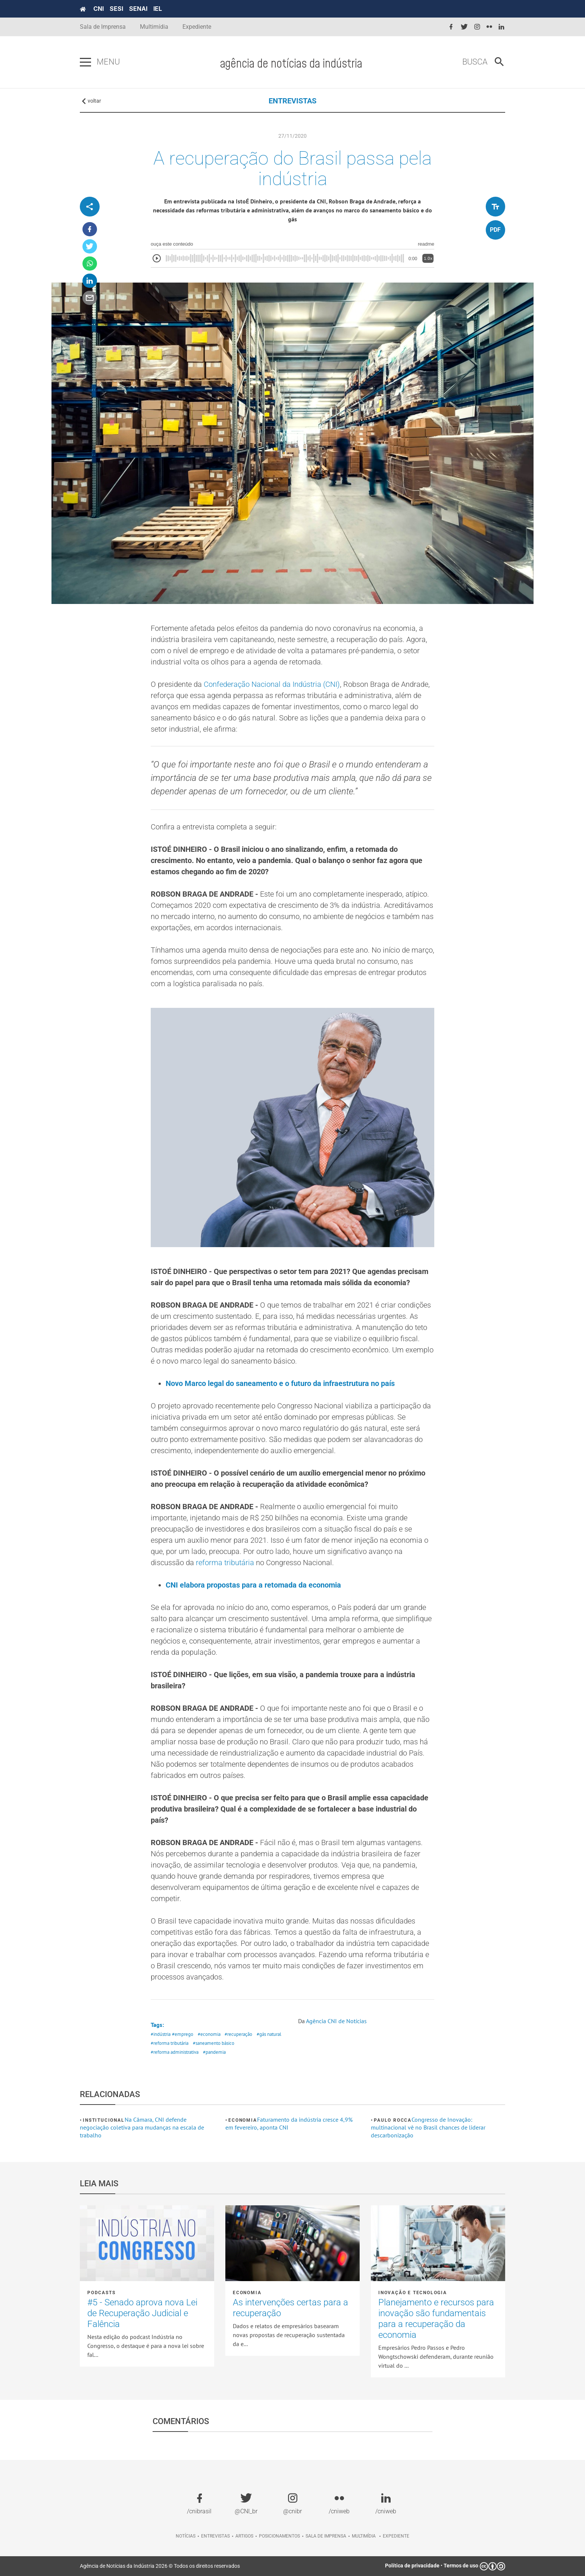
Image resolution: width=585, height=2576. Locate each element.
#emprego (182, 2034)
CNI (98, 9)
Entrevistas (215, 2536)
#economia (209, 2034)
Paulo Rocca (393, 2120)
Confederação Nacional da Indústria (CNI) (272, 684)
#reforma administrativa (174, 2052)
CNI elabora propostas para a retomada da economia (253, 1584)
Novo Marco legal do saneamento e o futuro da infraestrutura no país (280, 1383)
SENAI (138, 9)
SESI (116, 9)
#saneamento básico (213, 2043)
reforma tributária (225, 1562)
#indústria (161, 2034)
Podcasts (101, 2292)
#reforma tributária (169, 2043)
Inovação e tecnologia (412, 2292)
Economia (242, 2120)
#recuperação (238, 2034)
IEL (157, 9)
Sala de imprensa (326, 2536)
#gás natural (269, 2034)
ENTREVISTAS (292, 100)
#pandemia (214, 2052)
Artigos (244, 2536)
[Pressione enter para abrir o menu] (85, 62)
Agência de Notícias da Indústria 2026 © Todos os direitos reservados (160, 2566)
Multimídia (154, 26)
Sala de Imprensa (103, 26)
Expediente (196, 26)
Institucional (103, 2120)
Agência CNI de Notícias (336, 2021)
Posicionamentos (279, 2536)
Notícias (185, 2536)
